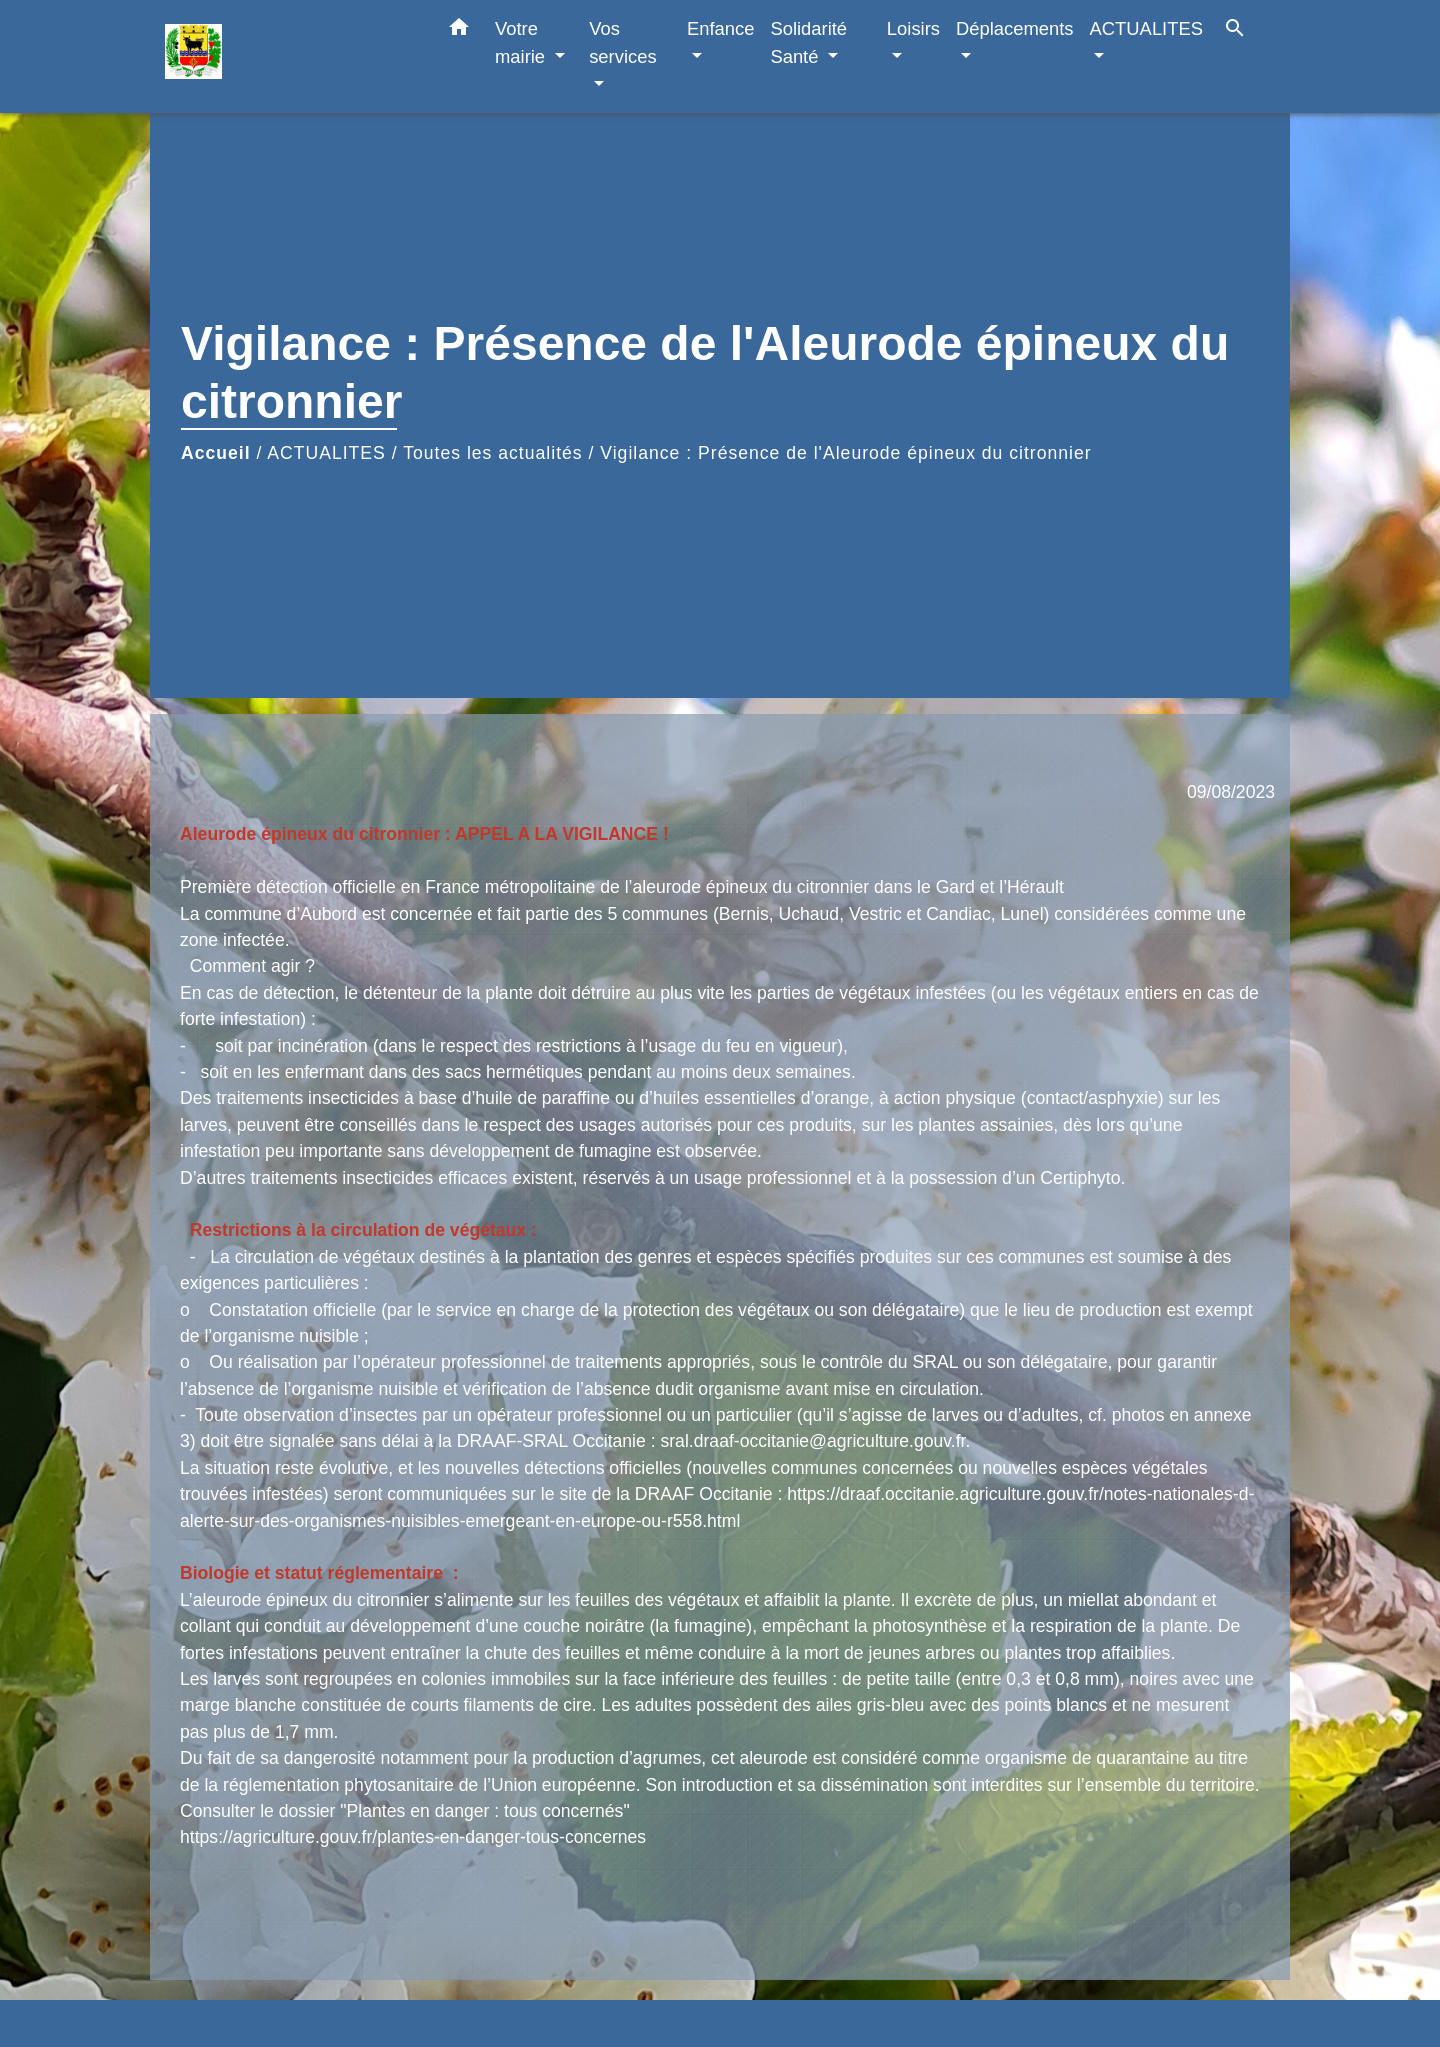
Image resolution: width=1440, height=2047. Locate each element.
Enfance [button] (720, 28)
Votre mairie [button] (522, 42)
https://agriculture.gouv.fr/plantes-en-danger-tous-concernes (413, 1837)
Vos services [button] (622, 42)
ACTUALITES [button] (1146, 28)
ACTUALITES (326, 453)
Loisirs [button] (913, 28)
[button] (459, 31)
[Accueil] (290, 56)
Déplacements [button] (1015, 28)
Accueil (216, 453)
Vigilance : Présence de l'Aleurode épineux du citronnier (845, 453)
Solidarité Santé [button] (808, 42)
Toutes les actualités (492, 453)
